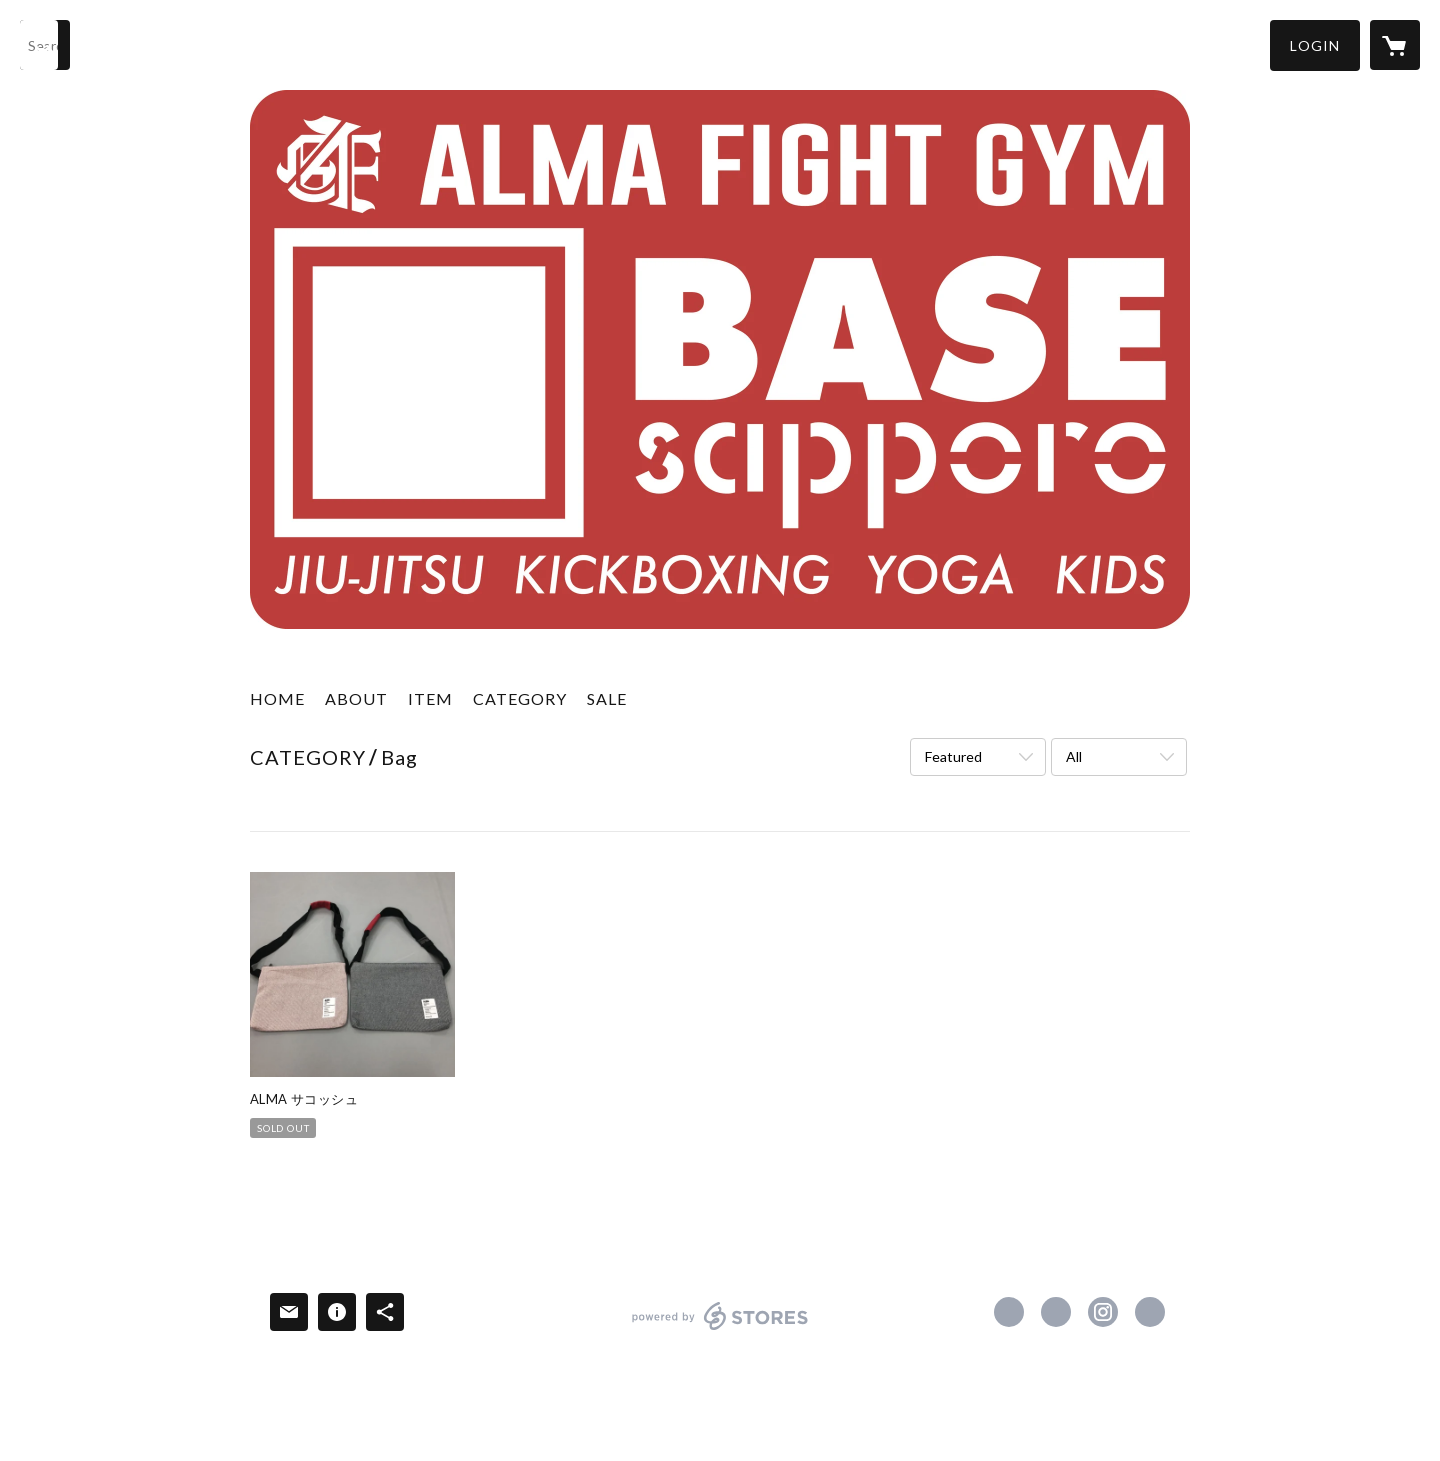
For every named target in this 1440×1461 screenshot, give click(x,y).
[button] (1315, 45)
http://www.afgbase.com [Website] (1150, 1312)
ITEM (430, 698)
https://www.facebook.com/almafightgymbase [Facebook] (1009, 1312)
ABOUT (356, 698)
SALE (607, 698)
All (1074, 756)
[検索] (45, 45)
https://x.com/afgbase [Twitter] (1056, 1312)
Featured (953, 756)
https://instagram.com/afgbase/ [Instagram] (1103, 1312)
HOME (277, 698)
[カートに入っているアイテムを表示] (1395, 45)
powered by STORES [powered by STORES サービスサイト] (720, 1329)
